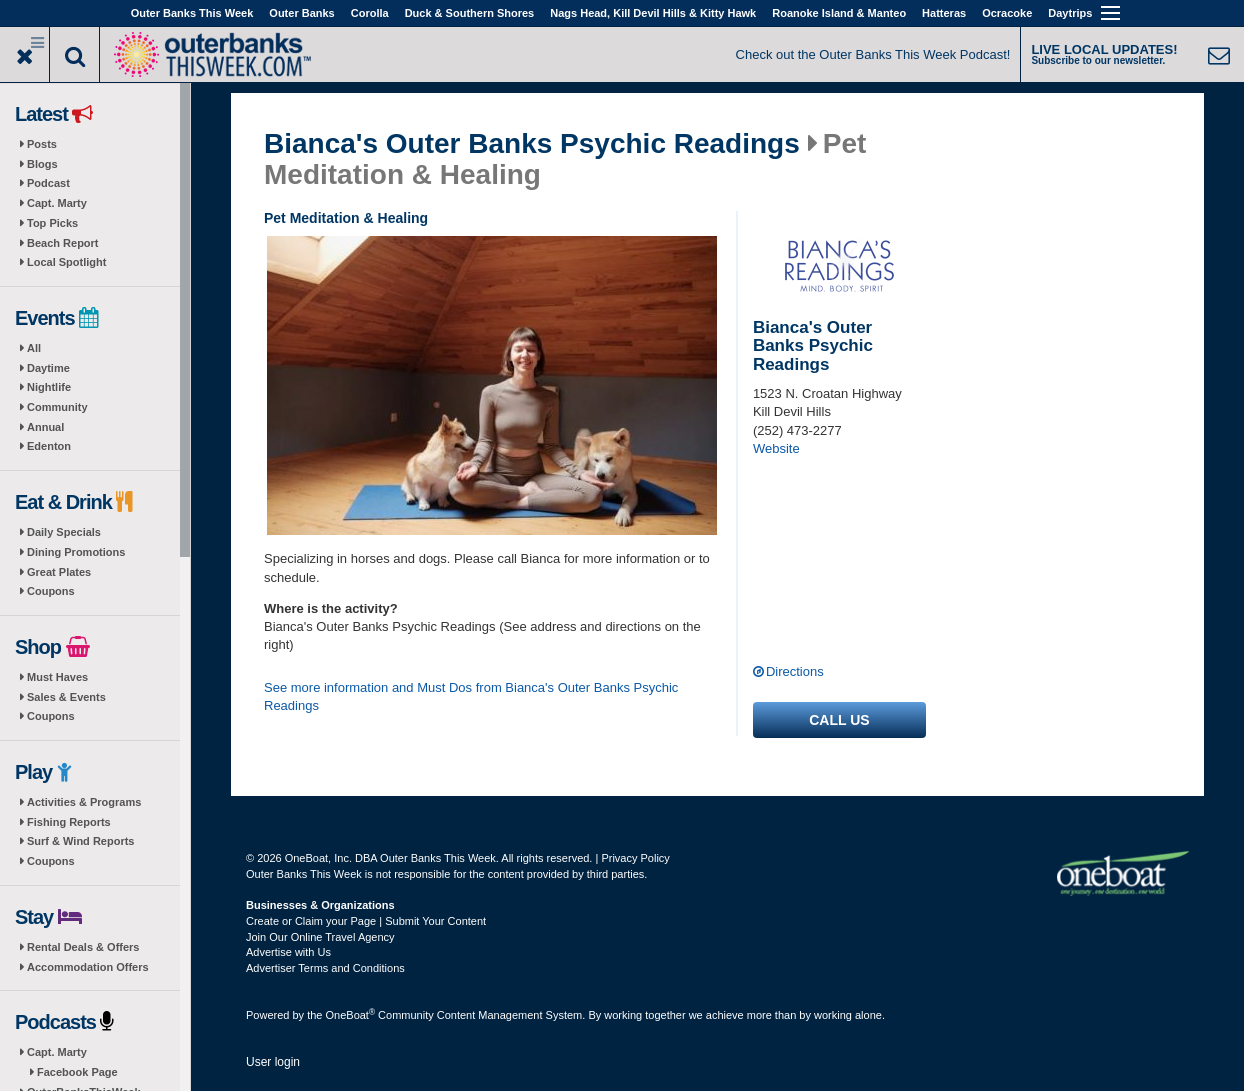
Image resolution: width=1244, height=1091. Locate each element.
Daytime (48, 368)
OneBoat (351, 1015)
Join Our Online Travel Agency (320, 937)
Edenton (49, 446)
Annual (45, 427)
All (34, 348)
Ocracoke (1007, 13)
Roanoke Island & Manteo (839, 13)
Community (57, 407)
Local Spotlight (66, 262)
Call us (839, 720)
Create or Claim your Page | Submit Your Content (366, 921)
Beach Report (63, 243)
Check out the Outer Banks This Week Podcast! (873, 54)
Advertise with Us (288, 952)
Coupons (51, 591)
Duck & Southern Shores (470, 13)
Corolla (370, 13)
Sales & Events (66, 697)
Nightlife (49, 387)
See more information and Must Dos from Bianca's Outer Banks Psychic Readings (471, 697)
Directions (795, 671)
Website (776, 448)
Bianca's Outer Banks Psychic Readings (532, 144)
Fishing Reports (69, 822)
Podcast (48, 183)
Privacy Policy (635, 858)
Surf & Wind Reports (80, 841)
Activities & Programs (84, 802)
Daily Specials (64, 532)
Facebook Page (77, 1072)
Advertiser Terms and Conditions (325, 968)
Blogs (42, 164)
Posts (42, 144)
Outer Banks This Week (192, 13)
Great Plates (59, 572)
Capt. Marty (57, 203)
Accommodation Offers (88, 967)
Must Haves (57, 677)
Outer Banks (301, 13)
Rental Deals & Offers (83, 947)
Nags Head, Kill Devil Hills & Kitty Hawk (653, 13)
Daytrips (1070, 13)
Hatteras (944, 13)
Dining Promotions (76, 552)
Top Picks (52, 223)
